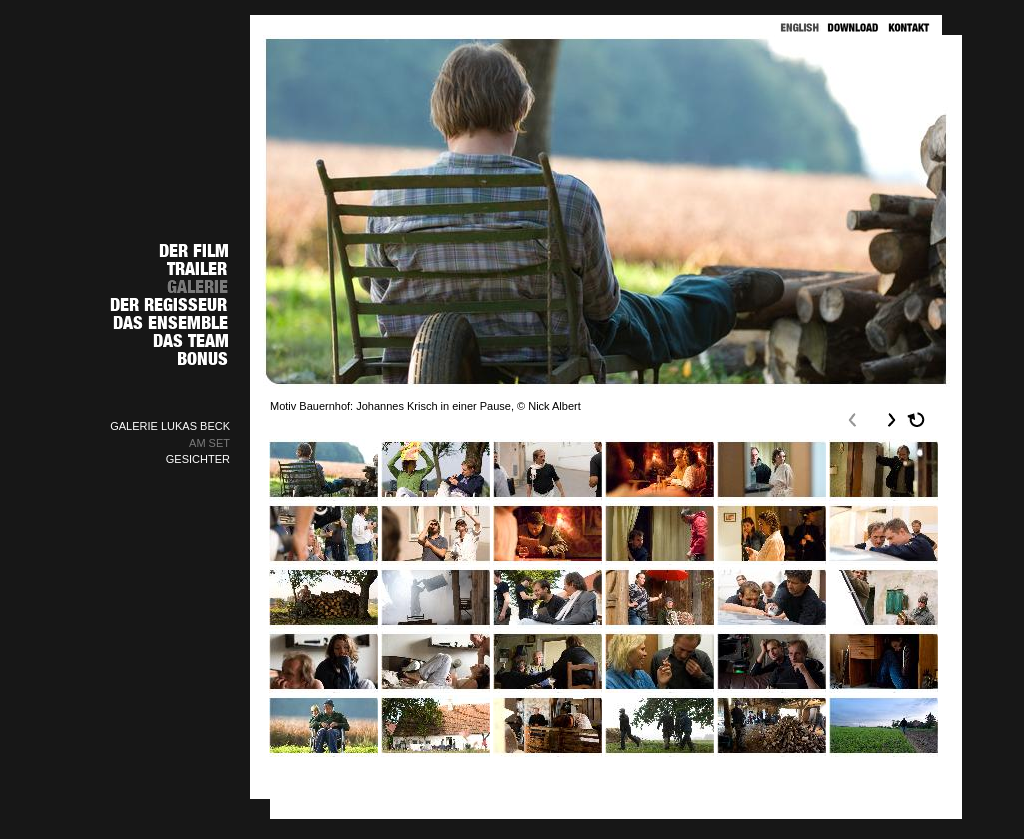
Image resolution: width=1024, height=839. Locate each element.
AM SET (209, 443)
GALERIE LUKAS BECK (170, 426)
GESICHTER (198, 459)
